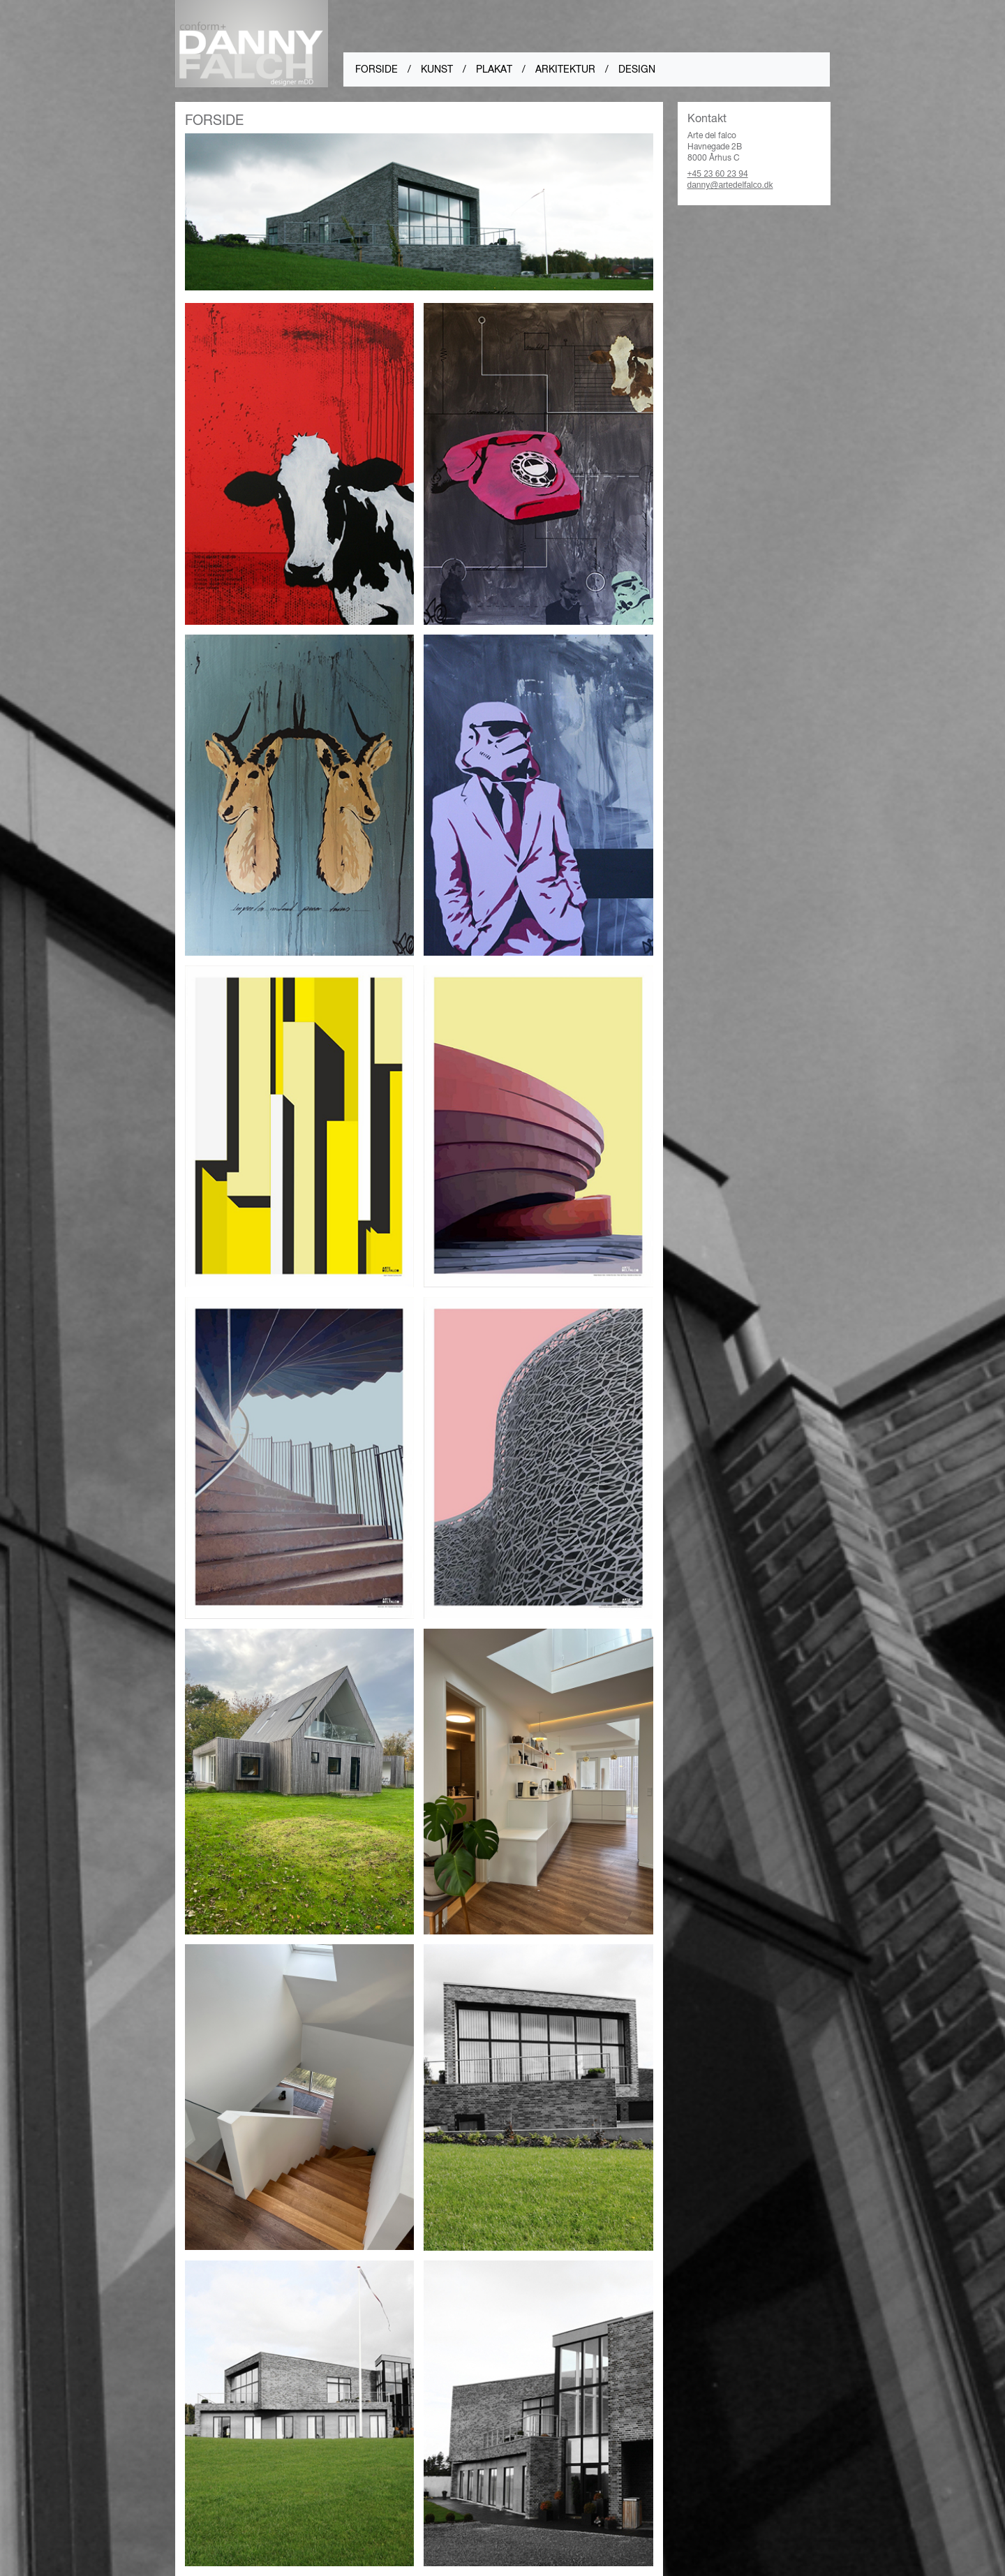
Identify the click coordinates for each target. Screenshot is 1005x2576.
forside (376, 69)
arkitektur (565, 69)
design (636, 69)
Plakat (494, 69)
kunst (437, 69)
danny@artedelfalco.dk (730, 185)
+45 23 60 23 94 (717, 174)
